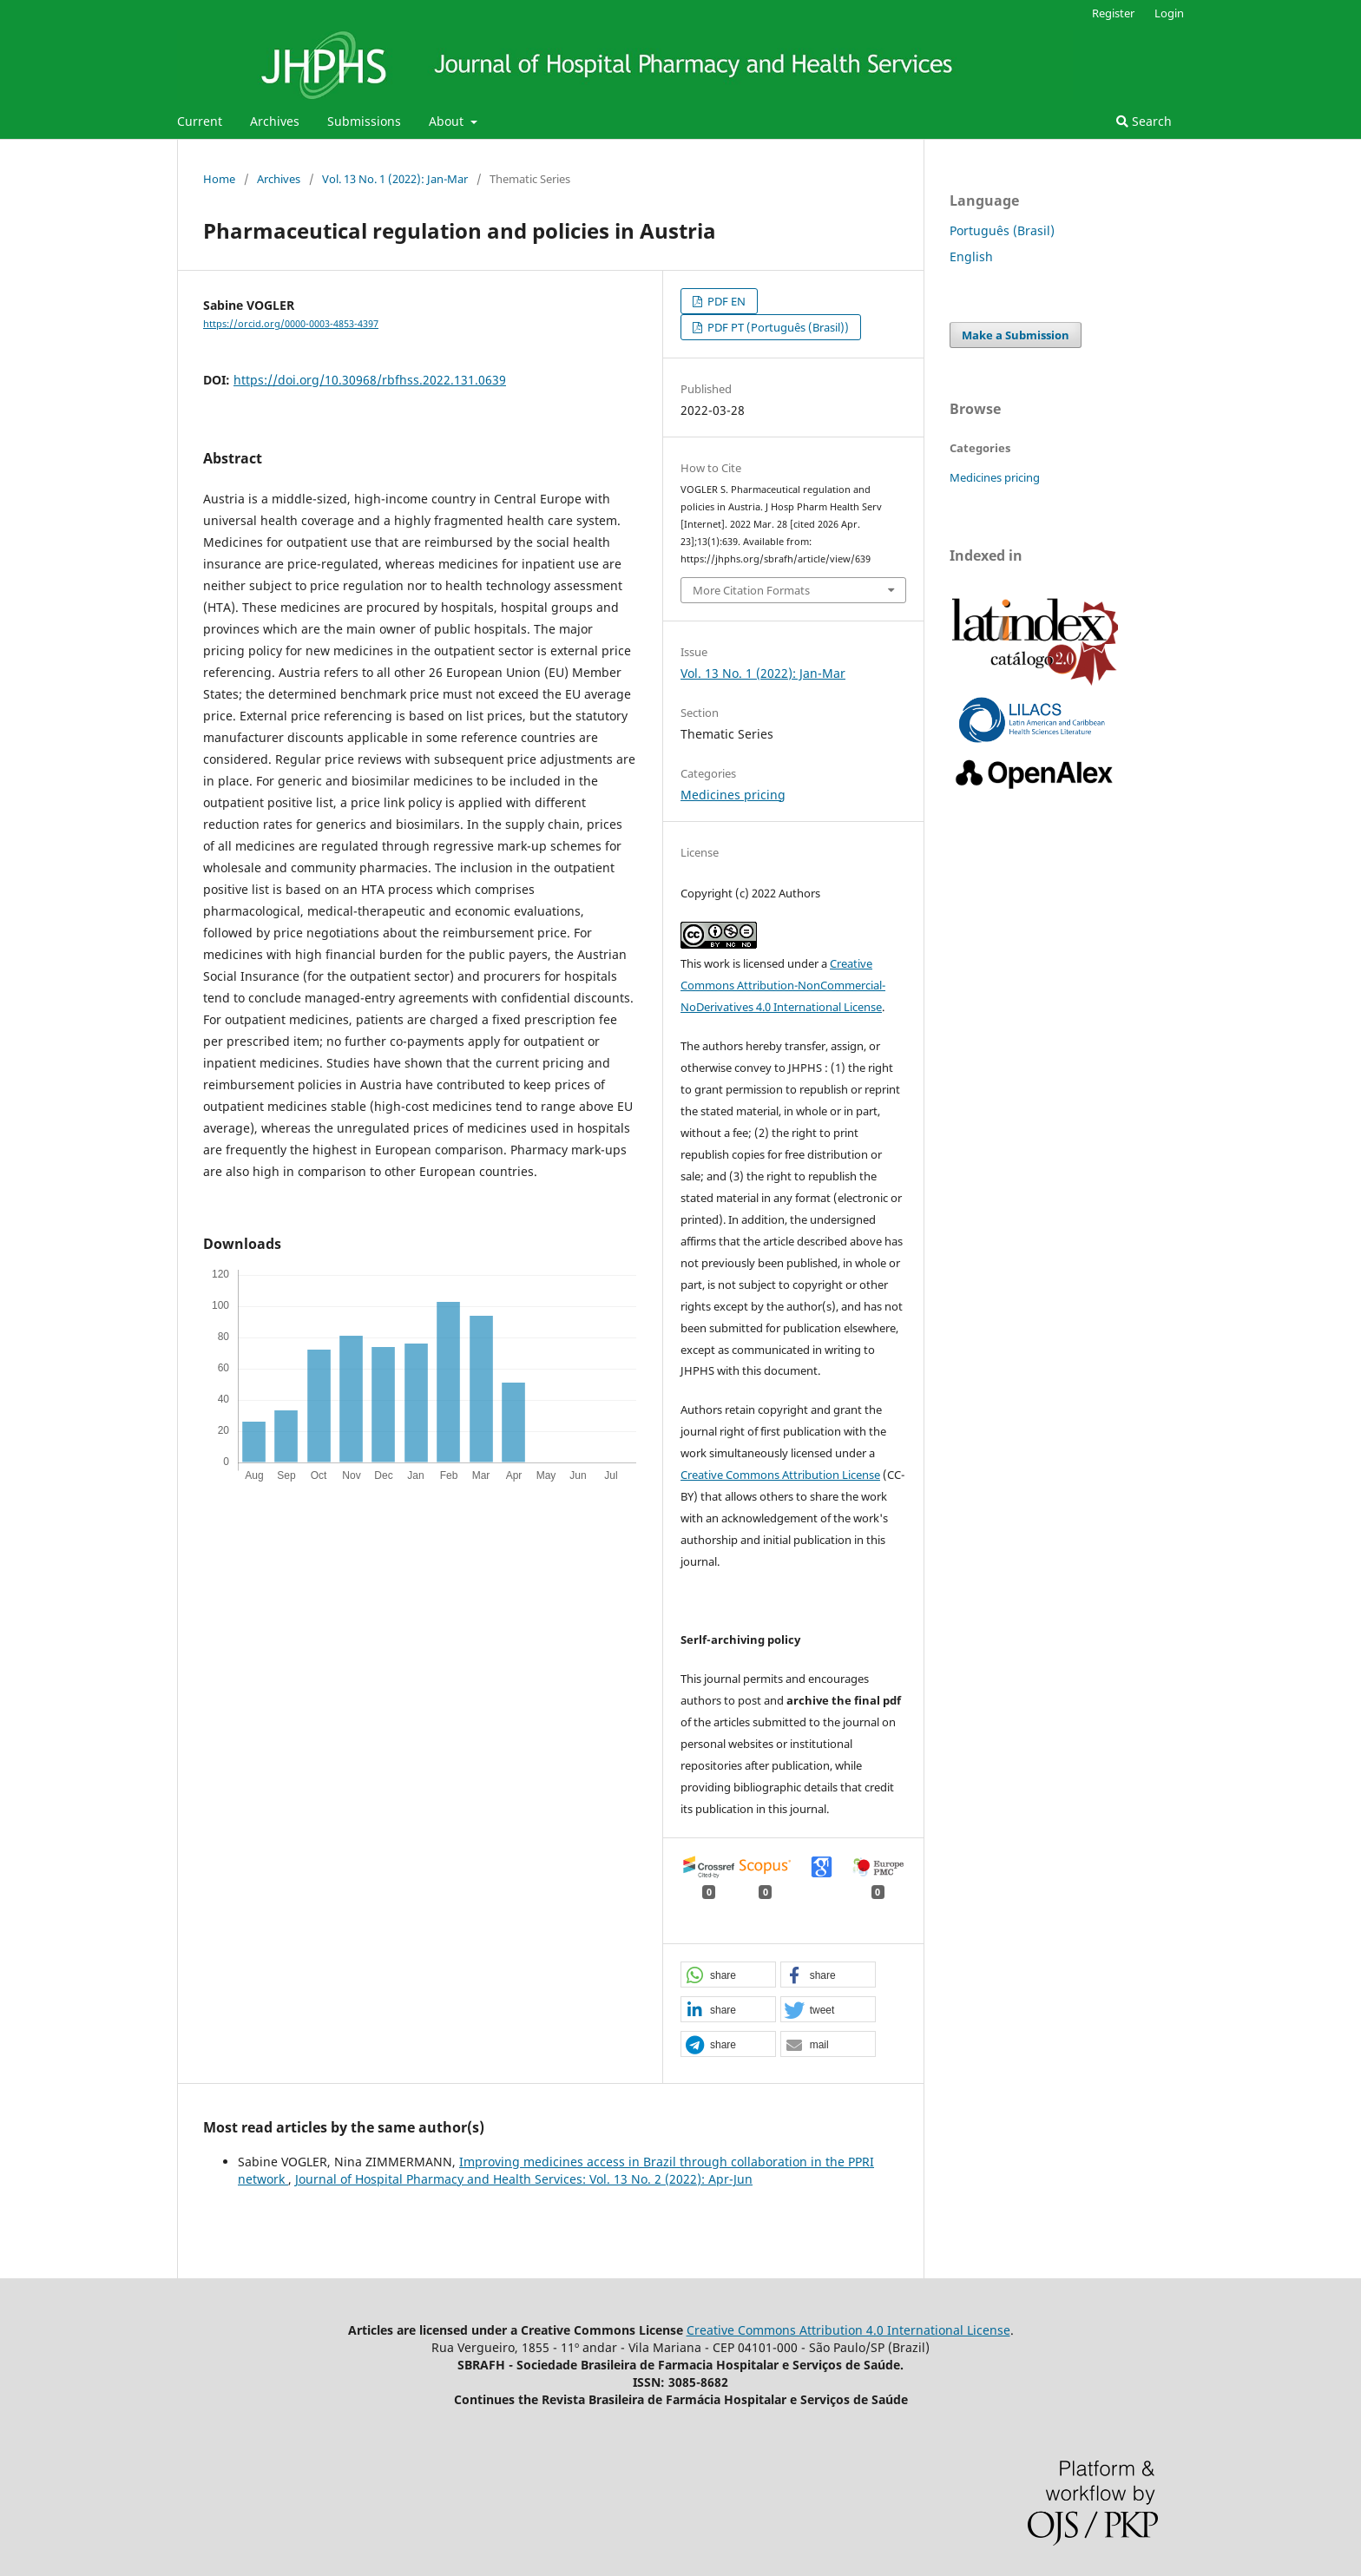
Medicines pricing (733, 794)
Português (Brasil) (1002, 230)
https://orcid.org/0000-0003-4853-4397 (290, 324)
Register (1113, 13)
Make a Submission (1015, 335)
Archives (274, 121)
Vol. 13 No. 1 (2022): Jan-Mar (395, 179)
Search (1144, 121)
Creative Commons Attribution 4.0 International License (848, 2330)
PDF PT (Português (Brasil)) (777, 327)
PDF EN (725, 301)
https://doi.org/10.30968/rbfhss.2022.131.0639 (369, 379)
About (448, 121)
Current (199, 121)
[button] (728, 1975)
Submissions (364, 121)
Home (219, 179)
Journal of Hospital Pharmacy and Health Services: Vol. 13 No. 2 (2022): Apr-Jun (524, 2179)
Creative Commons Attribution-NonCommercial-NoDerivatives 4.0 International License (782, 985)
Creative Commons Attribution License (780, 1474)
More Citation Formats (751, 590)
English (971, 256)
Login (1169, 13)
